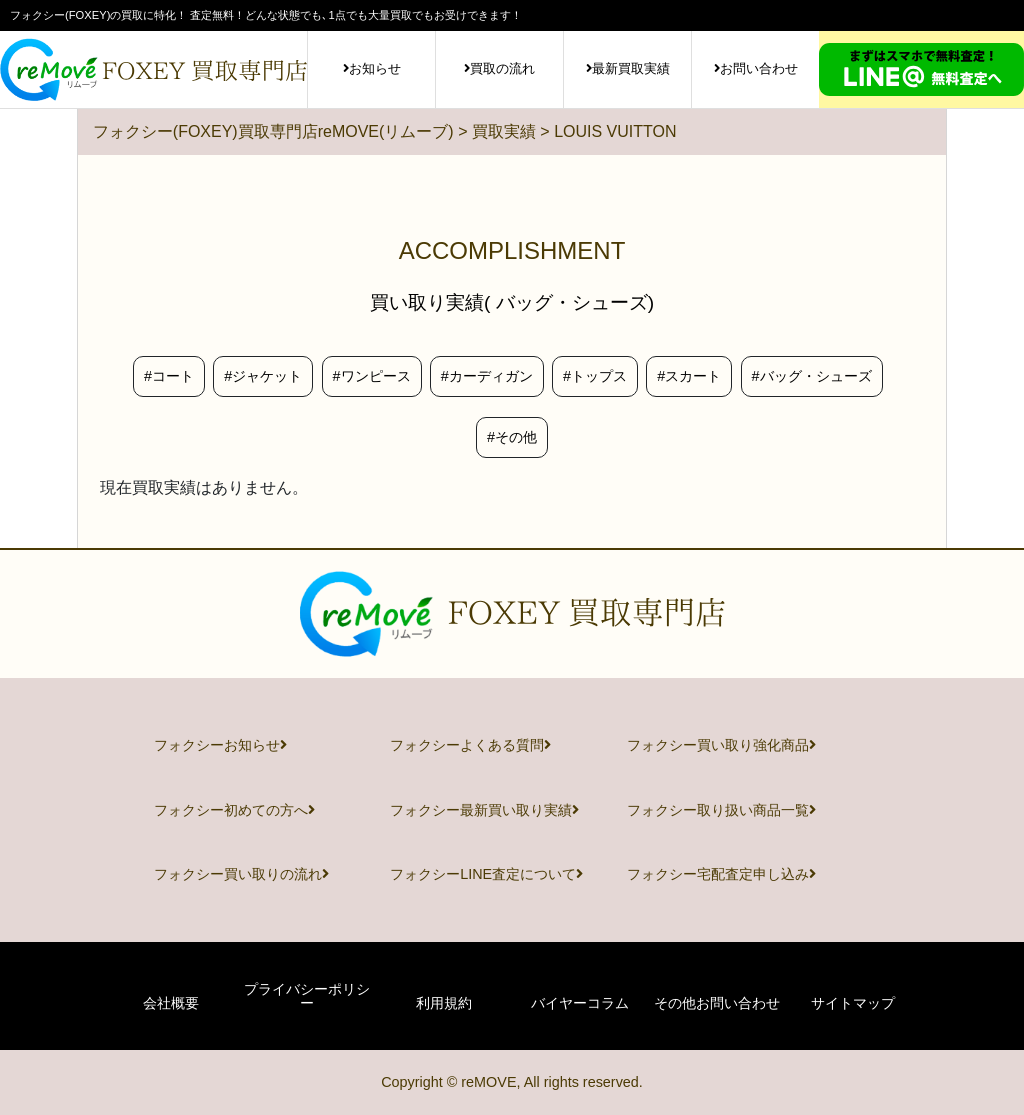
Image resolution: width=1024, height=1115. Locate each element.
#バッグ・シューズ (812, 376)
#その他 (512, 437)
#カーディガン (487, 376)
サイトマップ (853, 1003)
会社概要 (171, 1003)
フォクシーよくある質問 (470, 745)
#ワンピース (372, 376)
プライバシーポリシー (307, 996)
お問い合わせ (756, 68)
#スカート (689, 376)
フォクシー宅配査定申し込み (721, 874)
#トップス (595, 376)
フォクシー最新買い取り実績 (484, 810)
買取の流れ (499, 68)
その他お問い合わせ (717, 1003)
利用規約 (444, 1003)
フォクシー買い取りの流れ (241, 874)
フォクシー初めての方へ (234, 810)
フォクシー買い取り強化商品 (721, 745)
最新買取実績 (628, 68)
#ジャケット (263, 376)
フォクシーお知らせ (220, 745)
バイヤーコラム (580, 1003)
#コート (169, 376)
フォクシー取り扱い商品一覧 (721, 810)
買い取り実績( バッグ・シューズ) (512, 302)
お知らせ (372, 68)
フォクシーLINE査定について (486, 874)
